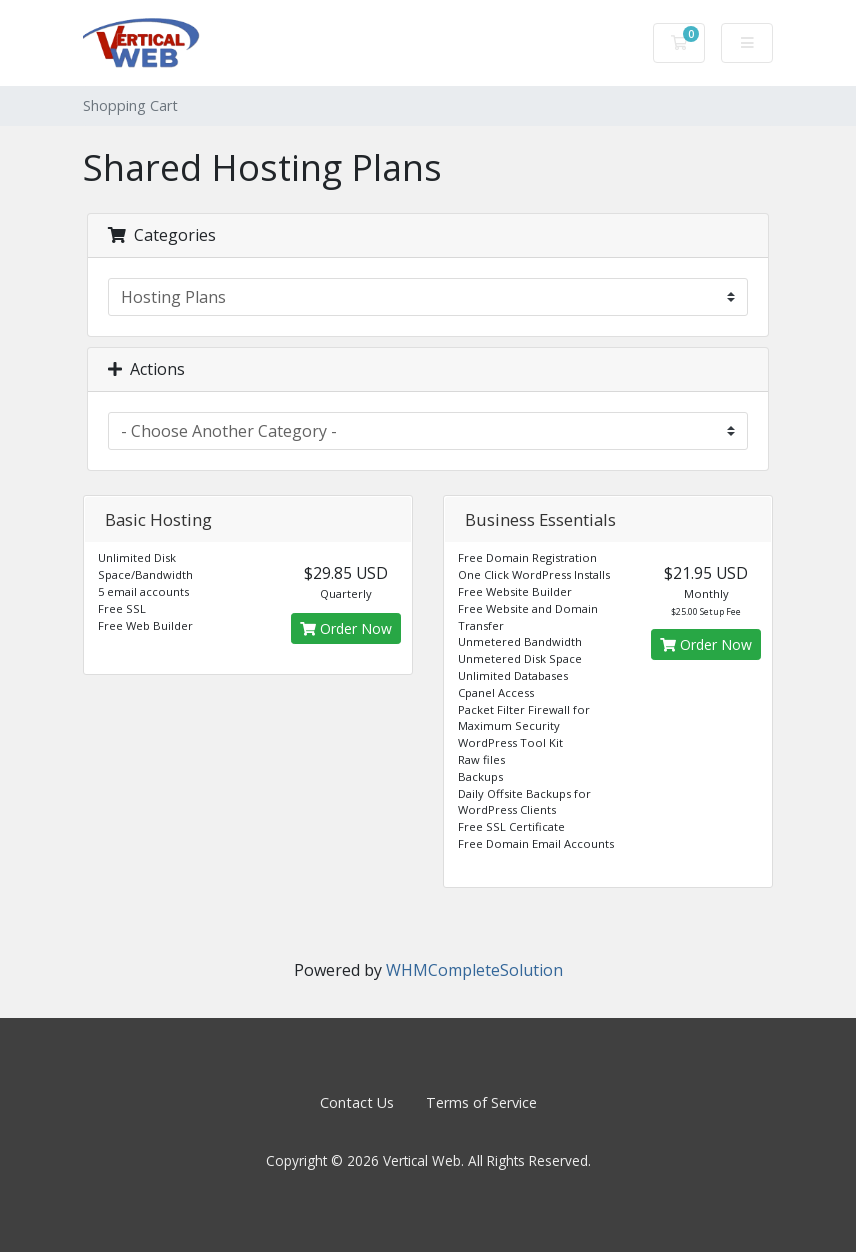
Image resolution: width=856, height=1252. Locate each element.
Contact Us (357, 1102)
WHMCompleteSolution (474, 970)
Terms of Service (481, 1102)
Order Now (346, 628)
